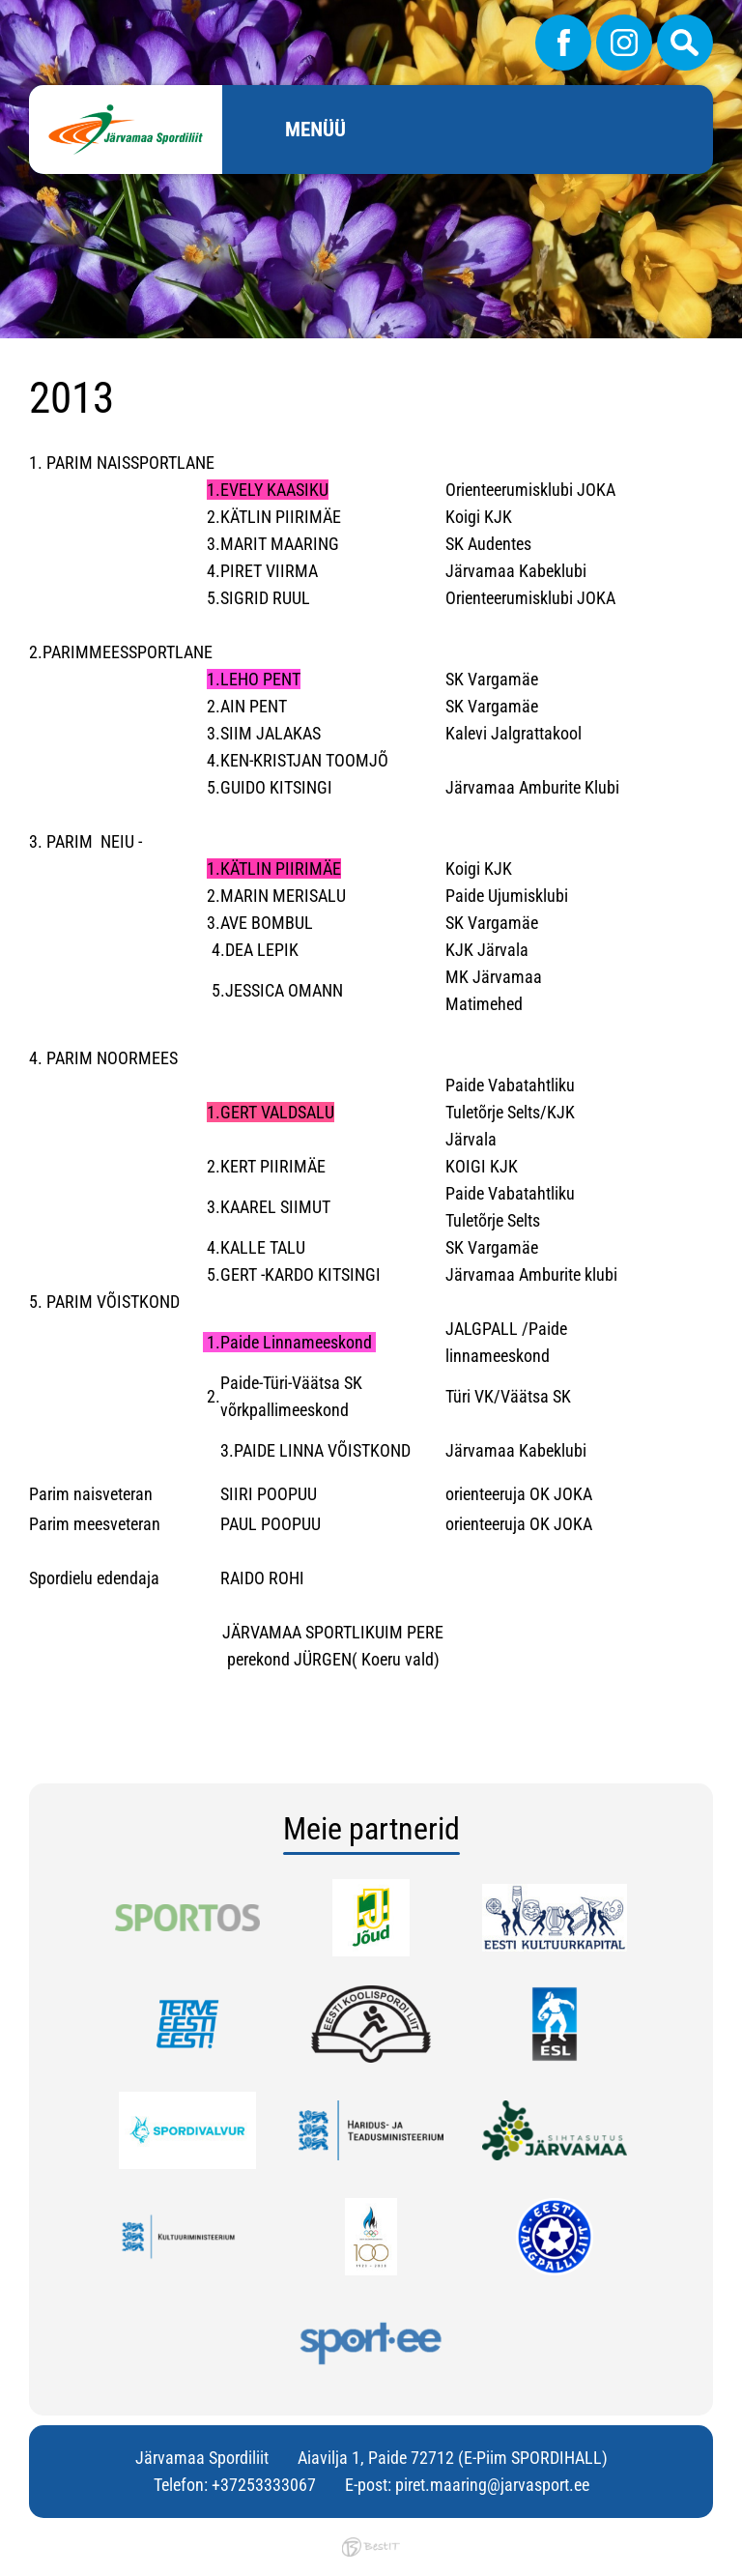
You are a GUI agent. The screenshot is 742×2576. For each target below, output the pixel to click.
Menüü (315, 129)
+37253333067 (264, 2485)
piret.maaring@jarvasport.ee (492, 2485)
